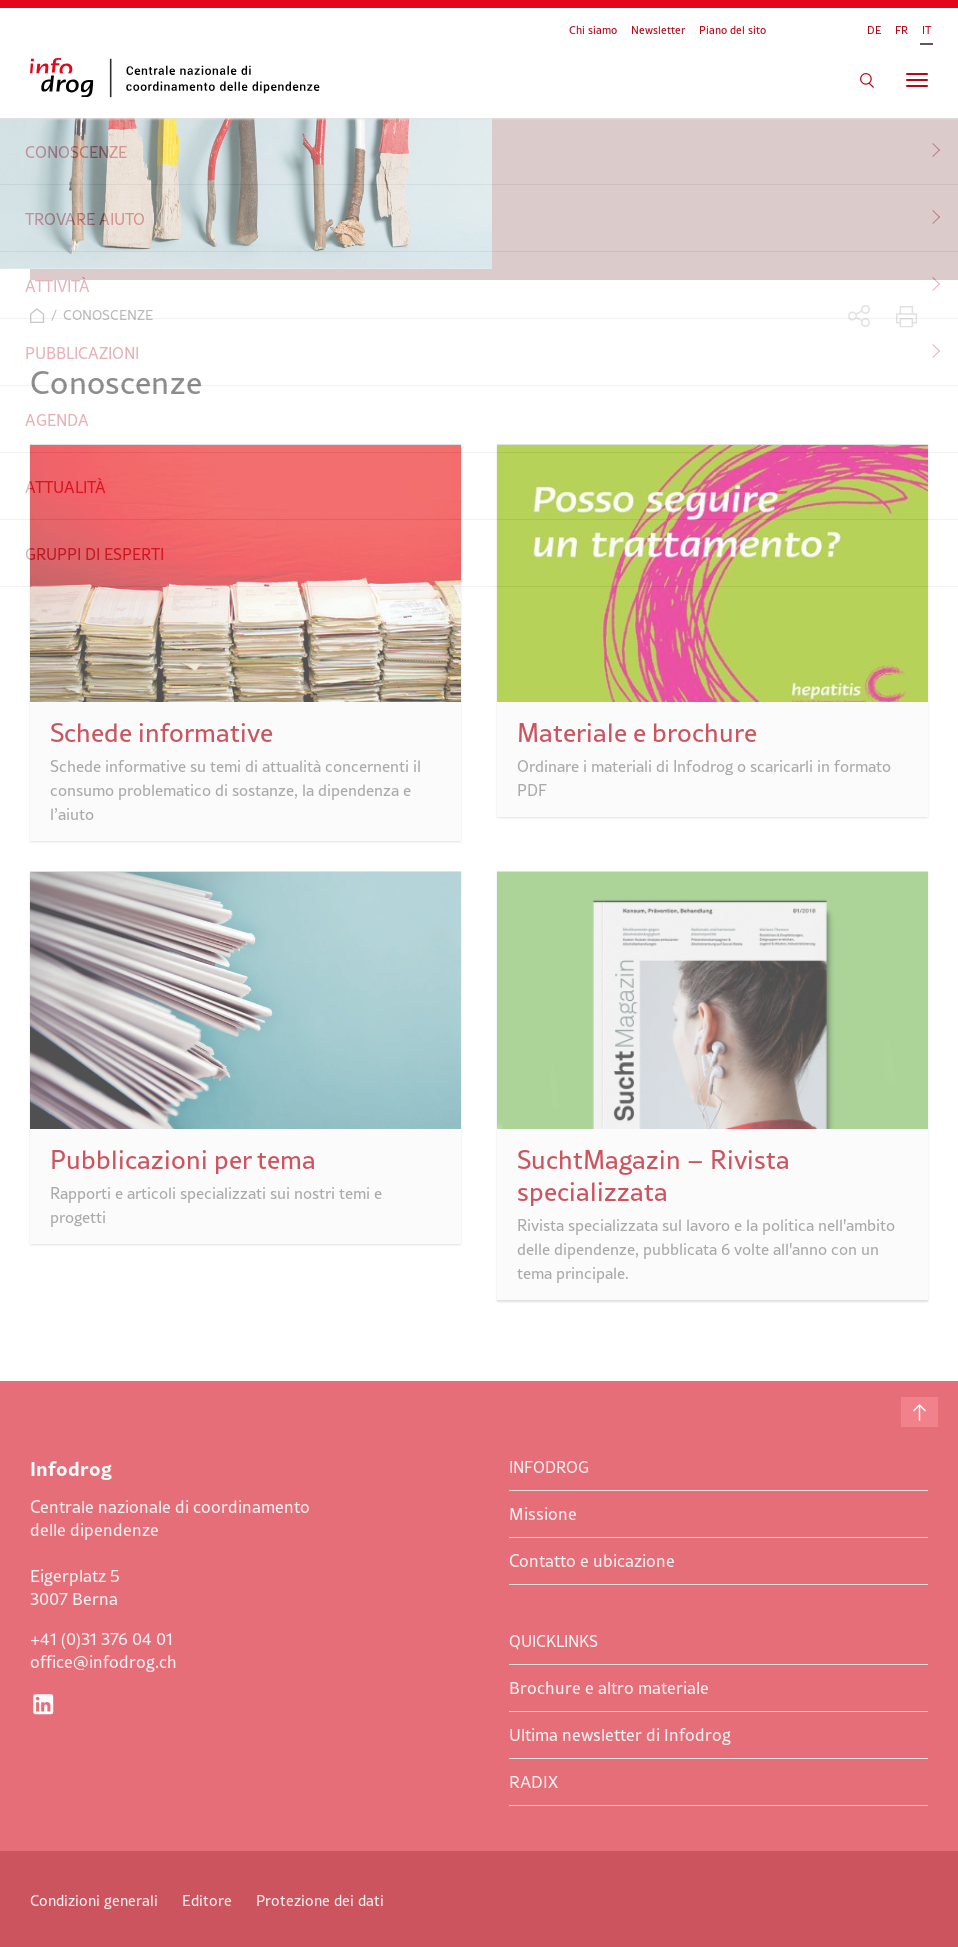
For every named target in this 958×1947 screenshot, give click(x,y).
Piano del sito (732, 30)
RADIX (533, 1782)
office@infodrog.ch (103, 1662)
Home (37, 315)
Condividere (859, 316)
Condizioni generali (94, 1900)
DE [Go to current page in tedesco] (874, 30)
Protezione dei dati (320, 1900)
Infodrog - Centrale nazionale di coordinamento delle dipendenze (180, 78)
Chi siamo (593, 30)
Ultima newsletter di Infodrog (620, 1735)
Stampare (906, 316)
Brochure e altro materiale (609, 1688)
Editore (207, 1900)
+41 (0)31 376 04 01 (101, 1639)
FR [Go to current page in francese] (901, 30)
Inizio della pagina (919, 1412)
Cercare (867, 80)
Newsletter (658, 30)
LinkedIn (43, 1704)
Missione (543, 1514)
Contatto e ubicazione (592, 1561)
